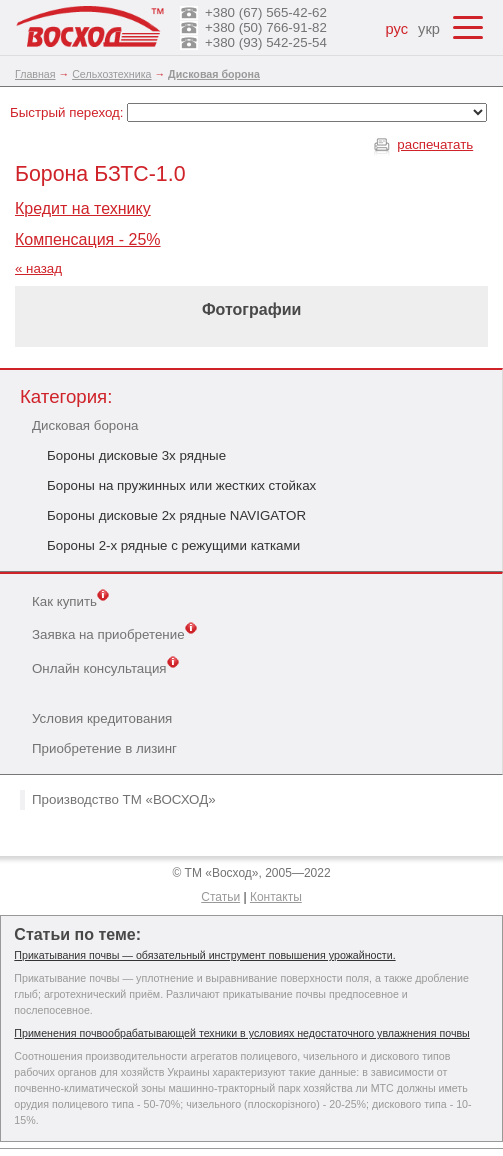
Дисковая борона (85, 425)
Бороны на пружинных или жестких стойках (181, 485)
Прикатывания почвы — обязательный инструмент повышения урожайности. (204, 955)
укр (429, 29)
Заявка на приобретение (114, 633)
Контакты (276, 897)
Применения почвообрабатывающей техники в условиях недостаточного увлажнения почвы (241, 1033)
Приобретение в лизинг (104, 748)
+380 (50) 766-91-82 (266, 27)
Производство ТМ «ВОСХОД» (124, 799)
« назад (38, 268)
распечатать (435, 144)
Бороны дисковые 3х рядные (136, 455)
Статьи (220, 897)
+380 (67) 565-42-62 (266, 12)
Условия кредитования (102, 718)
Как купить (70, 600)
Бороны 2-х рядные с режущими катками (173, 545)
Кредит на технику (83, 208)
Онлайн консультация (105, 667)
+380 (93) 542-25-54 (266, 42)
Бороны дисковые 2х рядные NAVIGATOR (176, 515)
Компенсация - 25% (88, 239)
